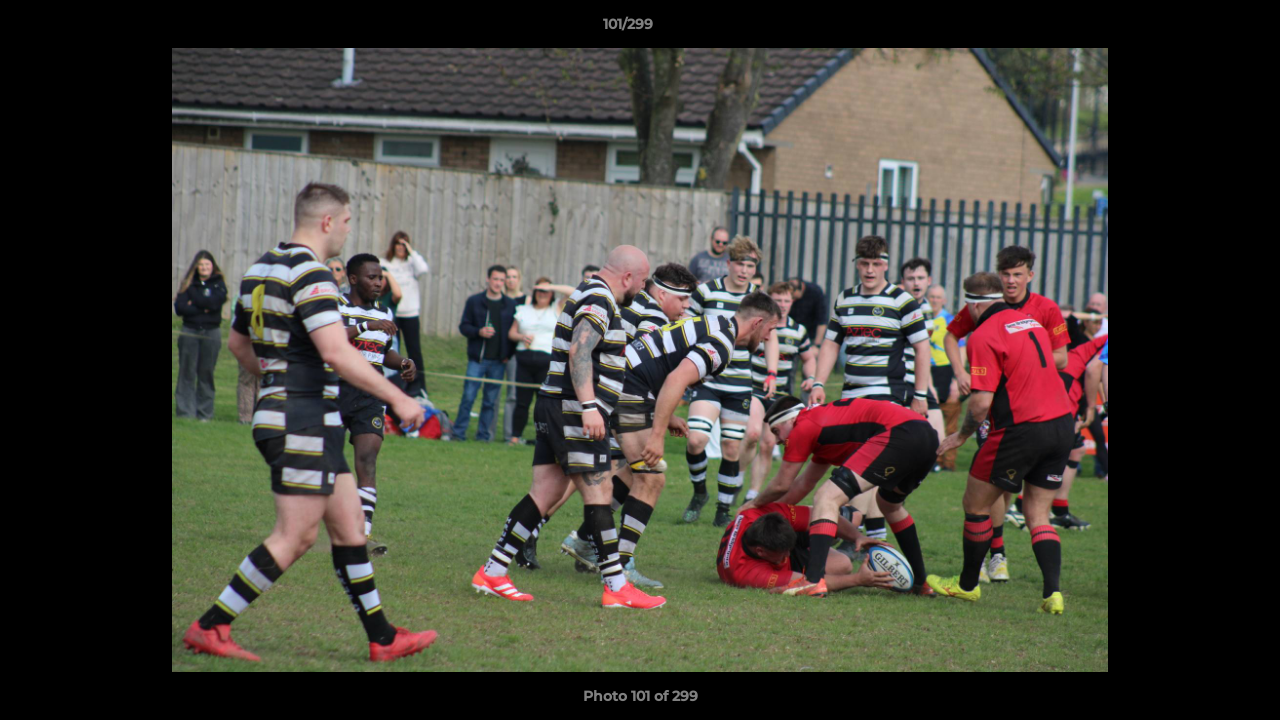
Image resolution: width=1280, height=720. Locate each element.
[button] (1196, 29)
